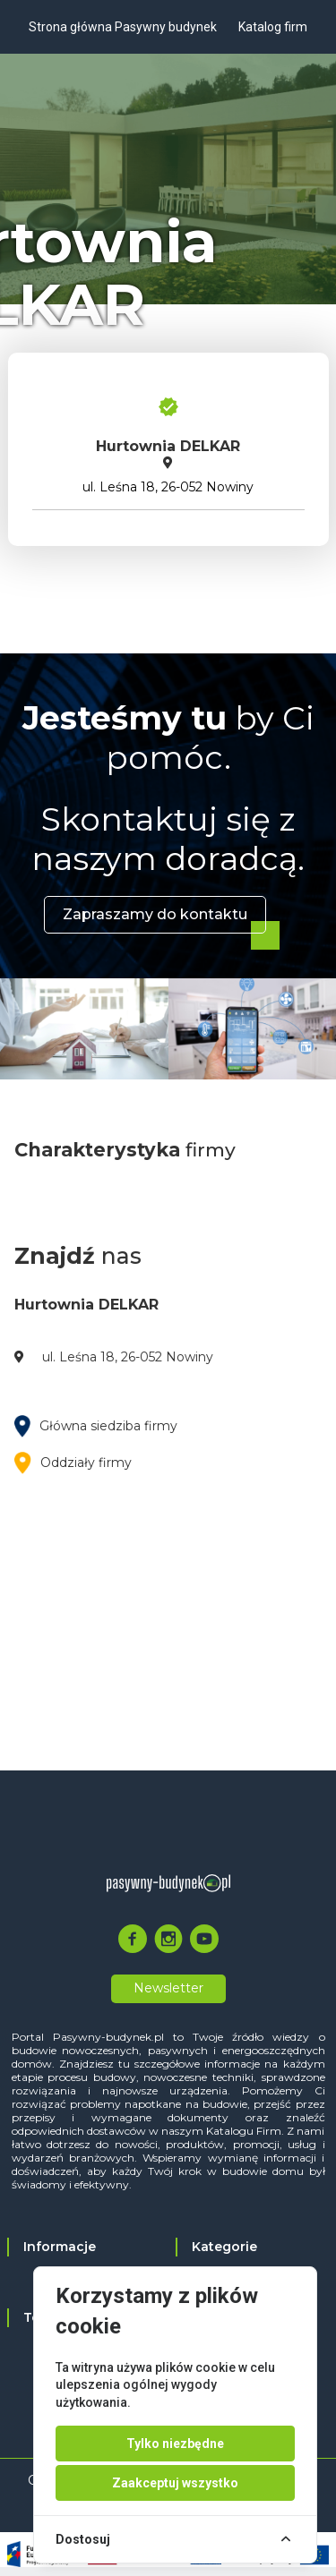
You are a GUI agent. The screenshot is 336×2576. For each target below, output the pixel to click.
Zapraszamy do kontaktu (155, 914)
